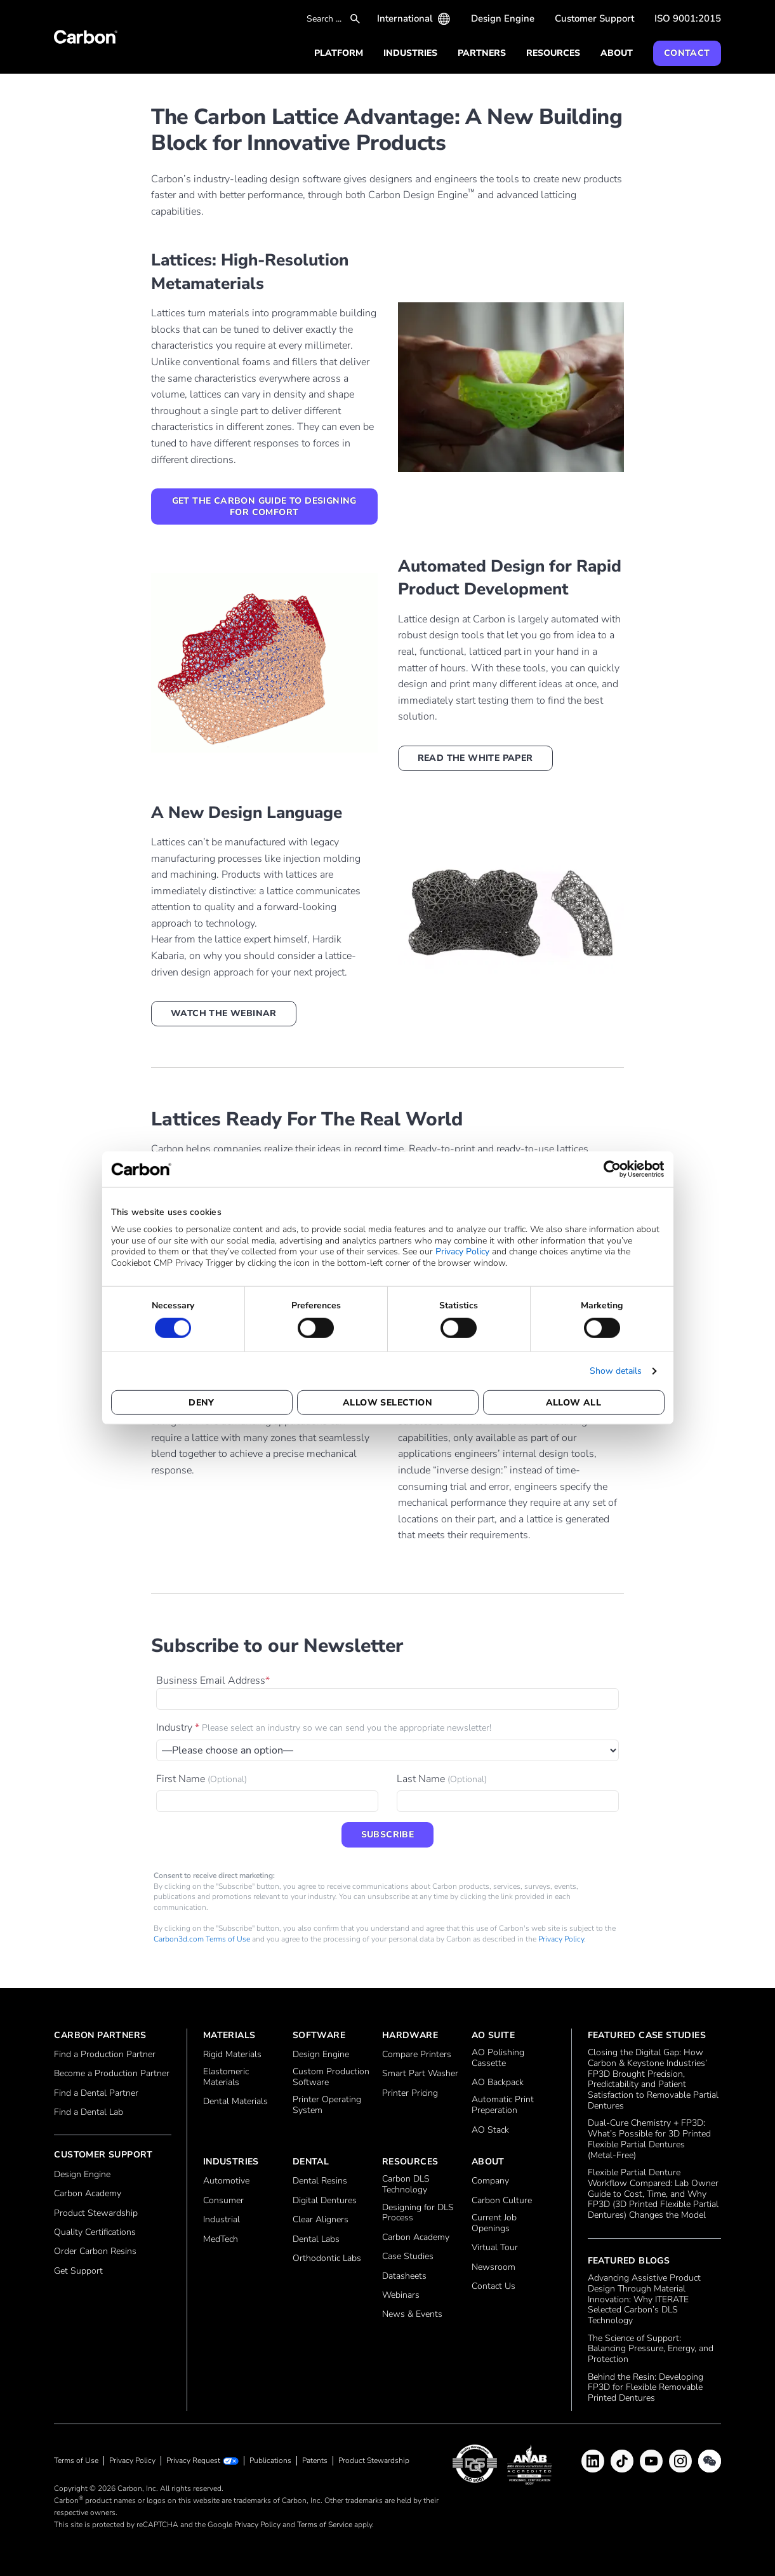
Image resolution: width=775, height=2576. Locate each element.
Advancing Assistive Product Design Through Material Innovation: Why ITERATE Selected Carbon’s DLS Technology (644, 2299)
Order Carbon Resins (95, 2251)
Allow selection (387, 1403)
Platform (338, 53)
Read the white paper (475, 758)
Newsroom (493, 2267)
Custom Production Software (331, 2077)
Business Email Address (213, 1680)
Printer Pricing (410, 2093)
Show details (616, 1371)
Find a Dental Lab (88, 2112)
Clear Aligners (320, 2220)
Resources (553, 53)
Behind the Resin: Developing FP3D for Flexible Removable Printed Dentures (645, 2388)
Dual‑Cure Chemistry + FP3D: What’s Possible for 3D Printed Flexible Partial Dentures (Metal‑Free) (649, 2139)
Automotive (226, 2181)
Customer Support (594, 18)
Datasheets (404, 2276)
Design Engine (502, 18)
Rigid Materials (232, 2054)
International (405, 18)
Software (319, 2035)
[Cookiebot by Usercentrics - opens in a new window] (609, 1169)
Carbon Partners (100, 2035)
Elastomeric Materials (226, 2077)
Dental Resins (320, 2181)
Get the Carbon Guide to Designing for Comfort (264, 506)
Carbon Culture (502, 2201)
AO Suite (493, 2035)
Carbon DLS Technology (406, 2185)
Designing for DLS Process (418, 2213)
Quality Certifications (95, 2232)
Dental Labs (316, 2239)
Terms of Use (76, 2460)
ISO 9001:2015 (687, 18)
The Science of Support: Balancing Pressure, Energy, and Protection (650, 2349)
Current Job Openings (494, 2223)
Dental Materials (235, 2101)
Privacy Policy (462, 1251)
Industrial (221, 2220)
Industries (410, 53)
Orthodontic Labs (327, 2258)
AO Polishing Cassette (498, 2058)
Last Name (442, 1779)
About (616, 53)
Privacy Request (193, 2460)
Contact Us (493, 2286)
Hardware (410, 2035)
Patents (315, 2460)
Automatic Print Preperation (503, 2105)
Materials (229, 2035)
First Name (201, 1779)
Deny (202, 1403)
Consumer (223, 2201)
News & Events (412, 2314)
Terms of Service (324, 2524)
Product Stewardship (96, 2213)
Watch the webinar (224, 1013)
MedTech (220, 2239)
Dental (311, 2162)
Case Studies (408, 2256)
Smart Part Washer (420, 2074)
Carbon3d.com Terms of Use (202, 1939)
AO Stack (490, 2130)
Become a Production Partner (111, 2074)
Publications (270, 2460)
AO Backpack (498, 2082)
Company (490, 2181)
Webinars (401, 2295)
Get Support (78, 2271)
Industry (323, 1727)
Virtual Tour (495, 2248)
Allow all (574, 1403)
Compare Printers (416, 2054)
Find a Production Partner (105, 2054)
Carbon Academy (87, 2194)
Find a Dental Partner (96, 2093)
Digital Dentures (325, 2201)
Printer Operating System (327, 2105)
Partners (482, 53)
